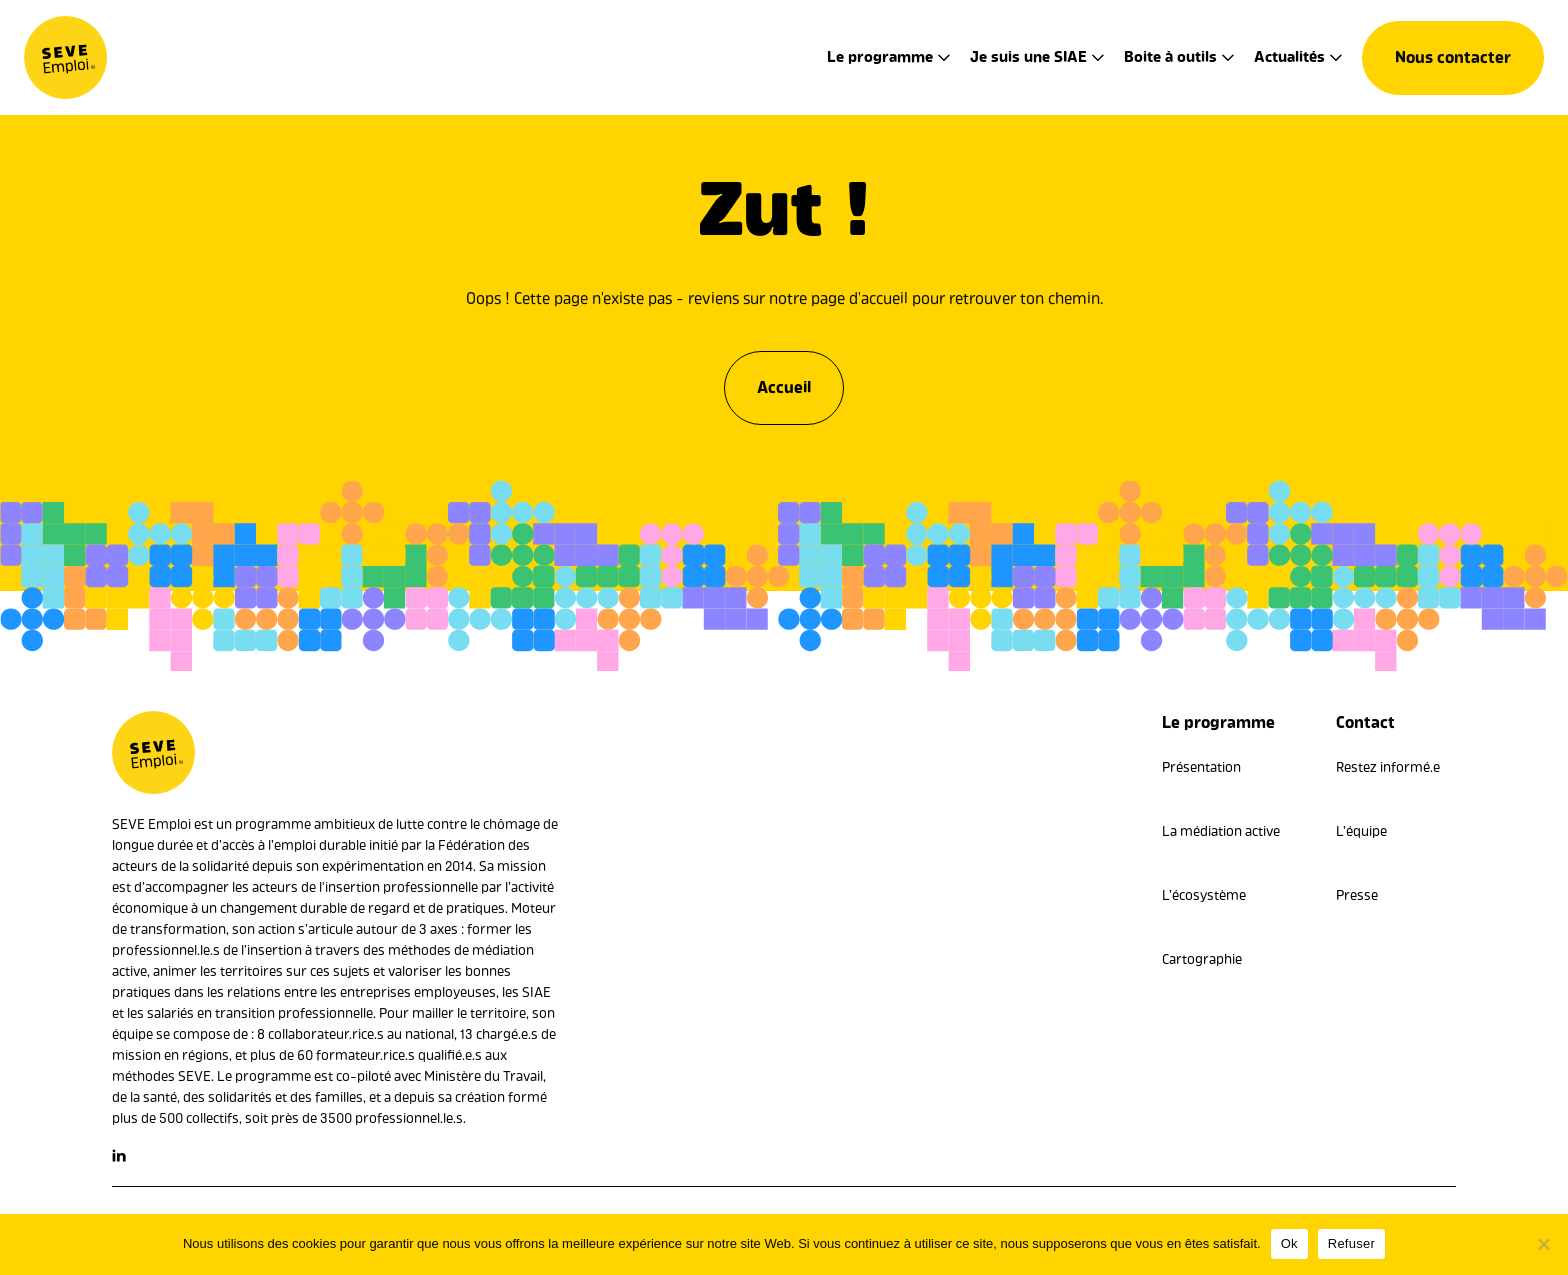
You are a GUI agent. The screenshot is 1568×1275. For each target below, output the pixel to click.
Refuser (1351, 1243)
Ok (1289, 1243)
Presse (1357, 895)
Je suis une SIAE (1028, 57)
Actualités (1289, 57)
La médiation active (1221, 831)
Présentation (1201, 767)
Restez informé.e (1388, 767)
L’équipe (1361, 831)
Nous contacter (1453, 57)
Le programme (880, 57)
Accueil (784, 382)
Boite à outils (1170, 57)
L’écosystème (1204, 895)
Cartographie (1202, 959)
